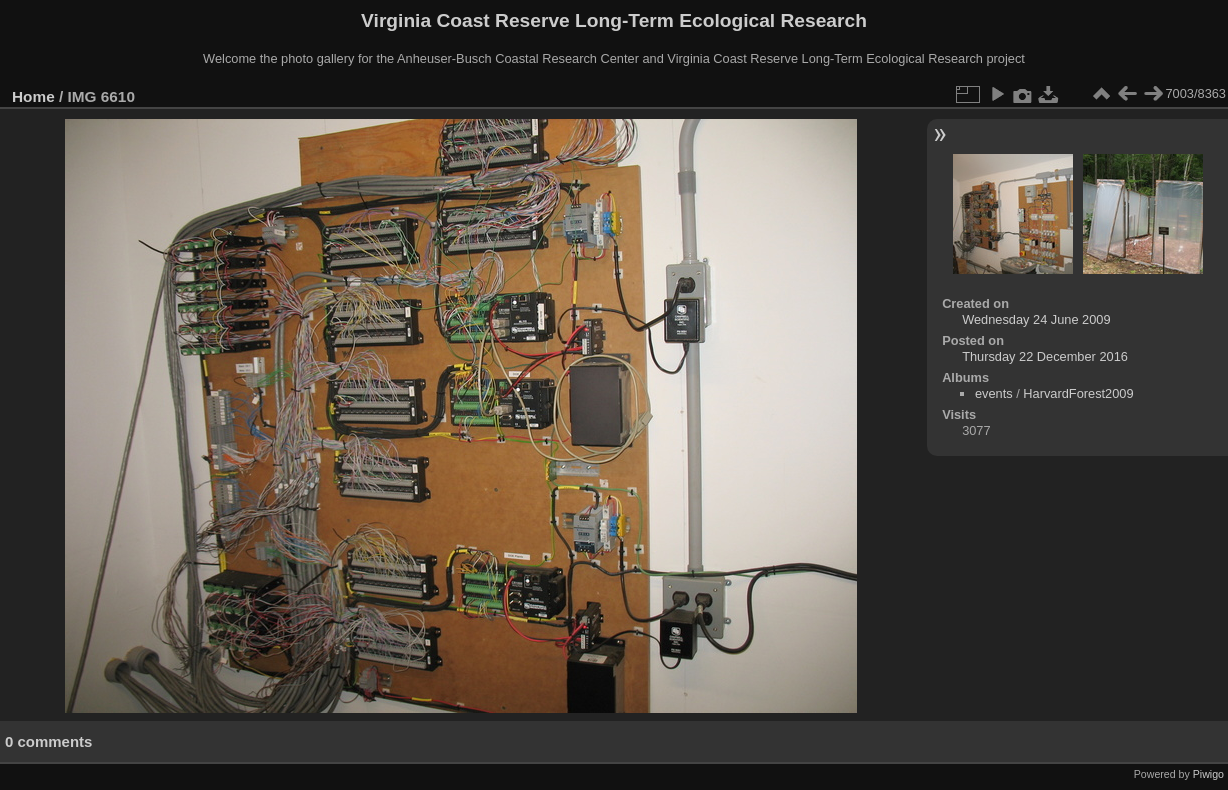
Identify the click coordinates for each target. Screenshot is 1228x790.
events (994, 393)
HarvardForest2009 (1078, 393)
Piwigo (1208, 774)
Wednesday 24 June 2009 (1036, 319)
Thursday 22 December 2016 (1045, 356)
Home (33, 96)
